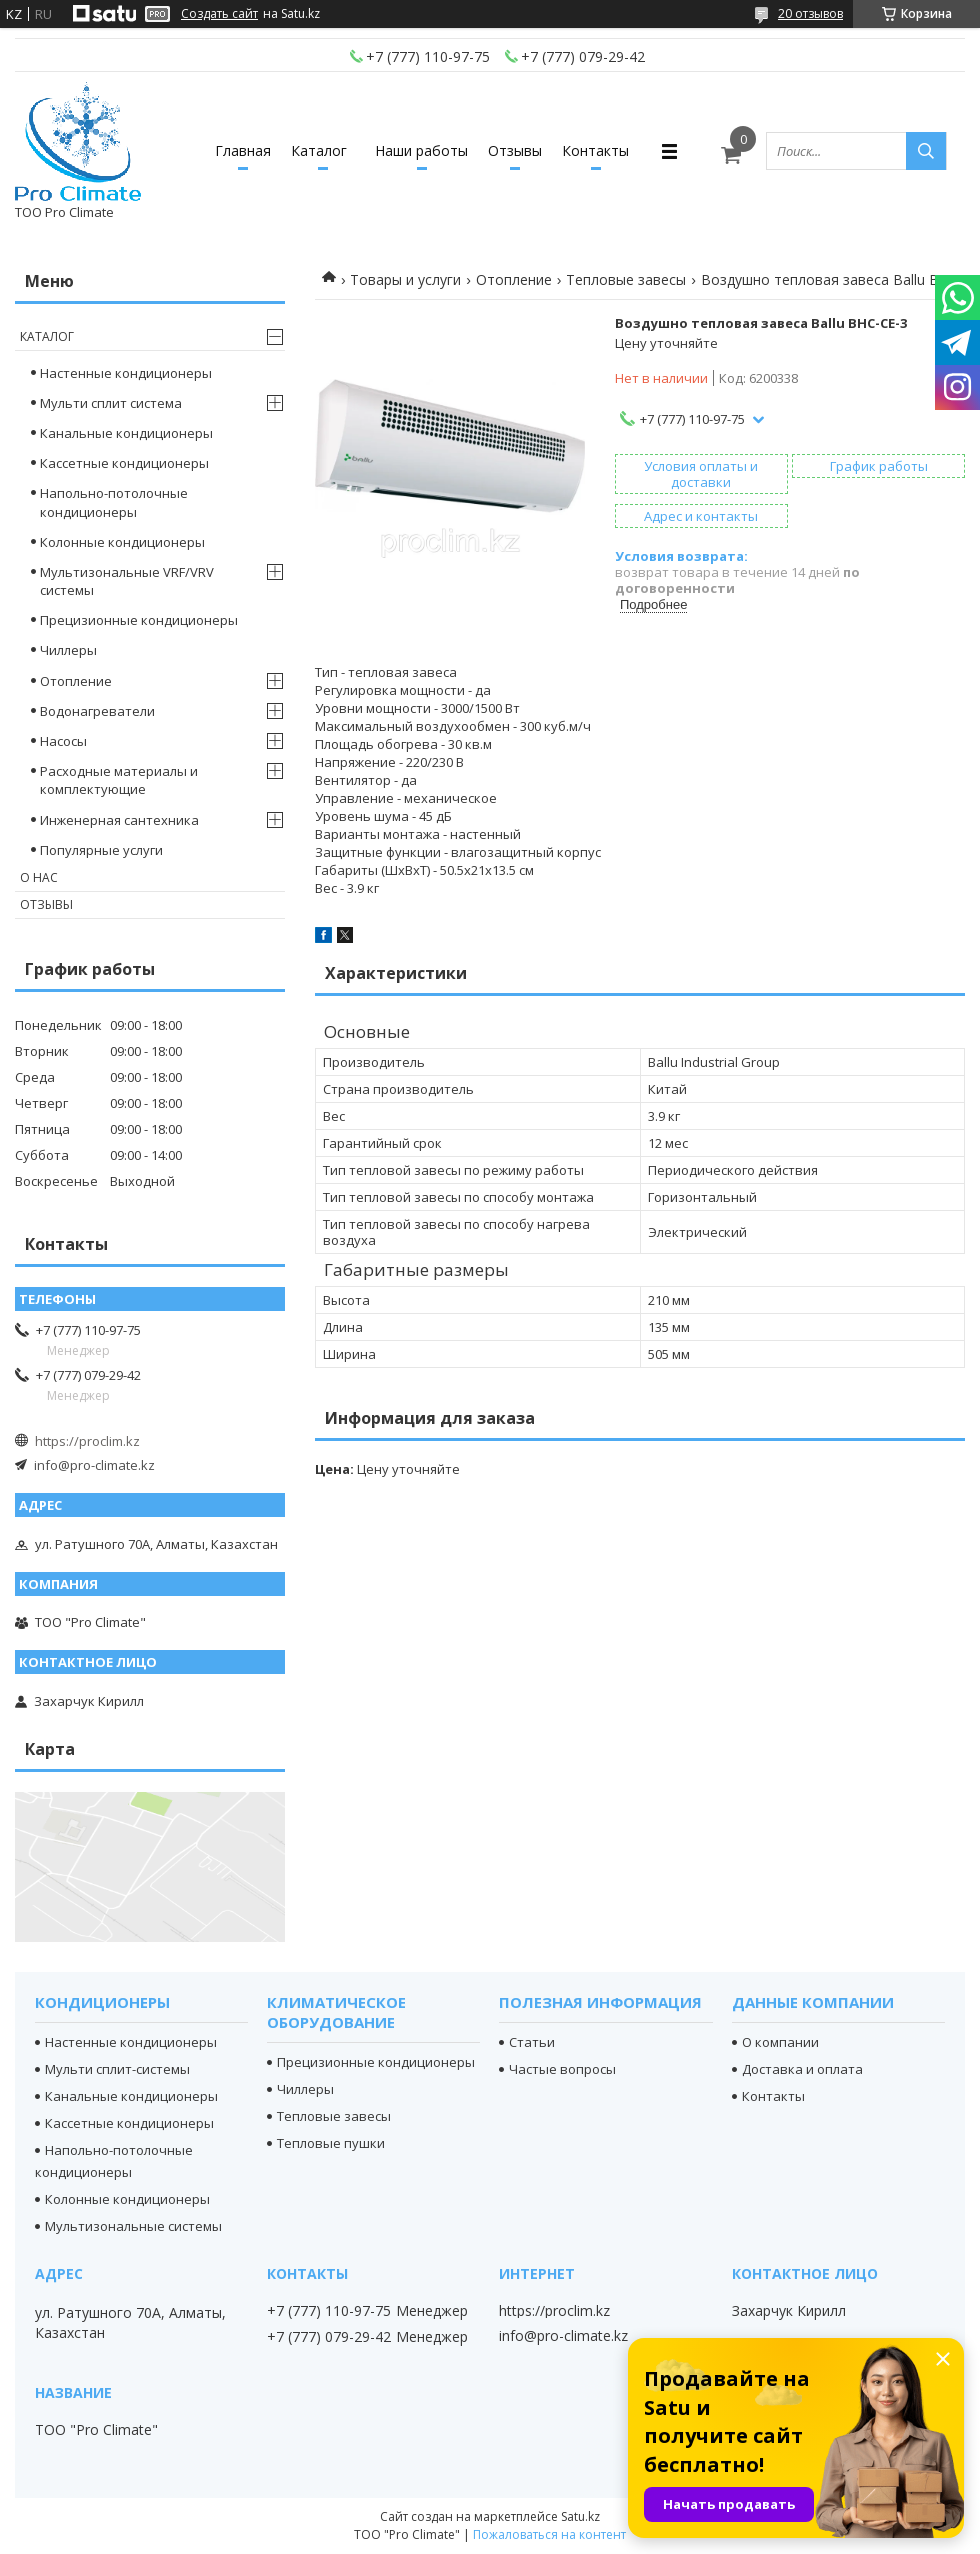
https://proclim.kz (87, 1441)
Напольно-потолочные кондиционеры (114, 502)
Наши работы (421, 150)
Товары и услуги (405, 279)
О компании (780, 2042)
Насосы (63, 741)
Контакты (595, 150)
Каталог (319, 150)
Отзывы (515, 150)
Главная (243, 150)
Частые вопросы (562, 2069)
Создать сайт (219, 14)
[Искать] (926, 151)
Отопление (514, 279)
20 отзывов (810, 13)
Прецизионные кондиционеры (139, 620)
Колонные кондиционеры (122, 542)
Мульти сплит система (111, 403)
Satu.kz (580, 2516)
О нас (39, 877)
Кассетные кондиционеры (124, 463)
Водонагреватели (97, 711)
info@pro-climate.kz (94, 1465)
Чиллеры (68, 650)
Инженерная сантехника (119, 820)
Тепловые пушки (331, 2143)
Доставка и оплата (802, 2069)
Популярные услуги (101, 850)
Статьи (532, 2042)
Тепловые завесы (626, 279)
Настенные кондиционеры (126, 373)
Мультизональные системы (133, 2226)
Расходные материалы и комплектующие (119, 780)
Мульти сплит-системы (117, 2069)
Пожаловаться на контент (549, 2534)
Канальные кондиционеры (126, 433)
